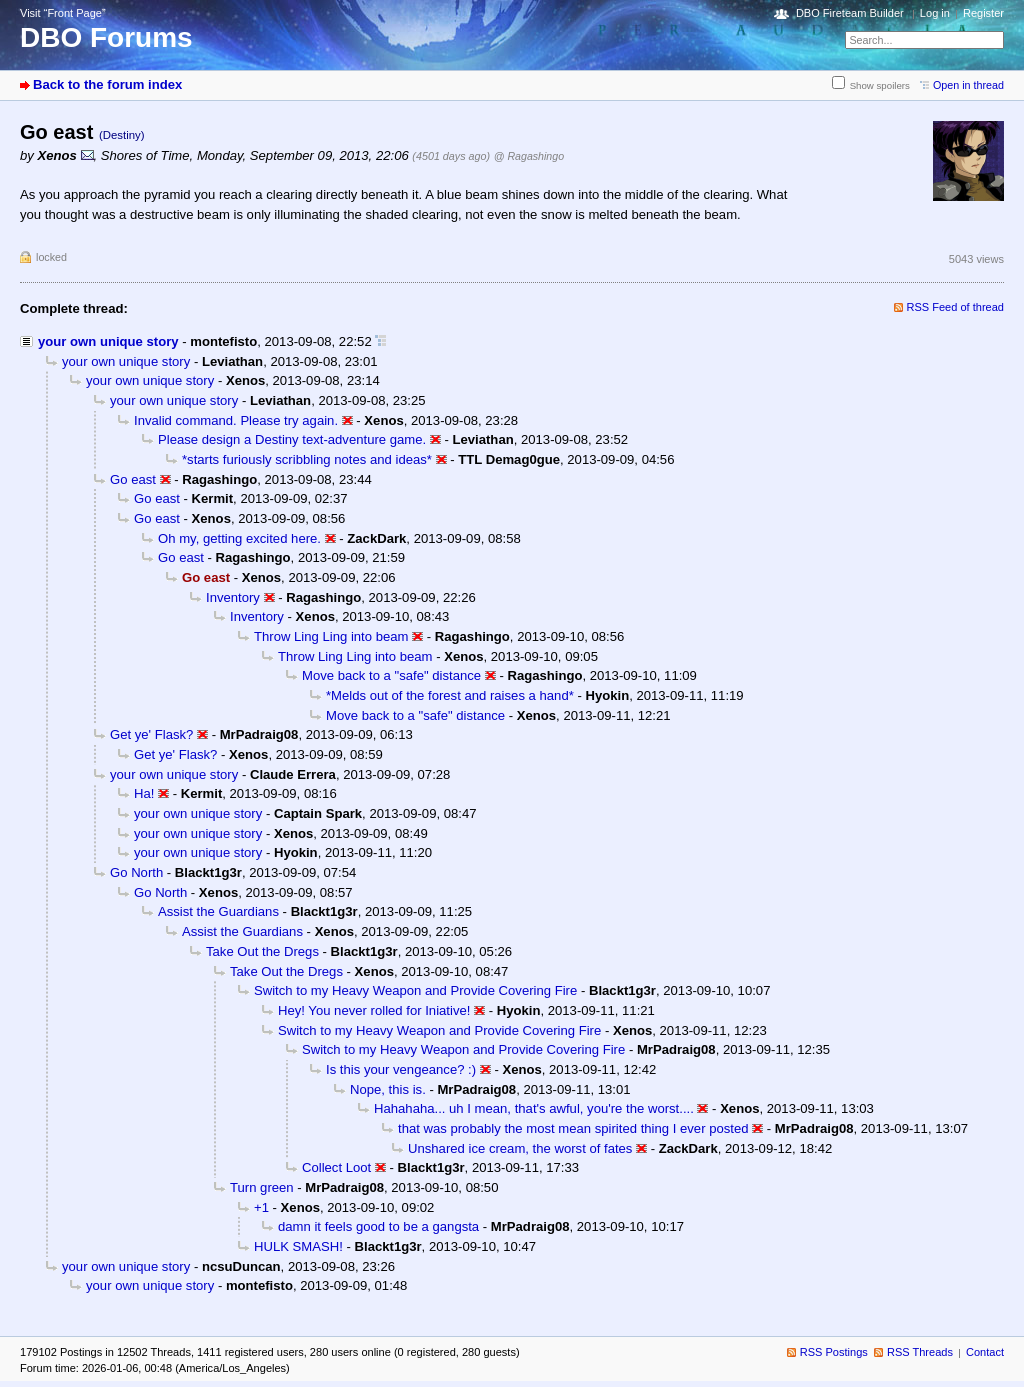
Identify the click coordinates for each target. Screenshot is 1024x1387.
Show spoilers (880, 85)
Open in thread (968, 85)
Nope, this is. (388, 1089)
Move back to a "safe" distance (391, 675)
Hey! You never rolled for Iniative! (374, 1010)
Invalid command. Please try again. (236, 420)
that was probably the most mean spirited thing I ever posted (573, 1128)
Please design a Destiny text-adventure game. (292, 439)
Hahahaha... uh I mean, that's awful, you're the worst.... (534, 1108)
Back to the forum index (107, 84)
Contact (985, 1352)
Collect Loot (336, 1167)
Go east (133, 479)
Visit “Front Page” (63, 13)
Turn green (262, 1187)
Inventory (233, 597)
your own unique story (108, 341)
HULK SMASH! (298, 1246)
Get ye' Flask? (151, 734)
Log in (935, 13)
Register (983, 13)
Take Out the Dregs (262, 951)
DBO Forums (106, 37)
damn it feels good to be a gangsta (378, 1226)
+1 (261, 1207)
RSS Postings (834, 1352)
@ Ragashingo (529, 156)
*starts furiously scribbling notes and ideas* (307, 459)
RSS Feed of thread (956, 307)
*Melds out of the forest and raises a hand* (450, 695)
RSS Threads (920, 1352)
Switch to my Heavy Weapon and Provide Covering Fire (415, 990)
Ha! (144, 793)
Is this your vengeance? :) (401, 1069)
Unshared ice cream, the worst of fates (520, 1148)
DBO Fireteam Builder (850, 13)
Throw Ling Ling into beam (331, 636)
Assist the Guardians (218, 911)
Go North (136, 872)
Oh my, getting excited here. (239, 538)
